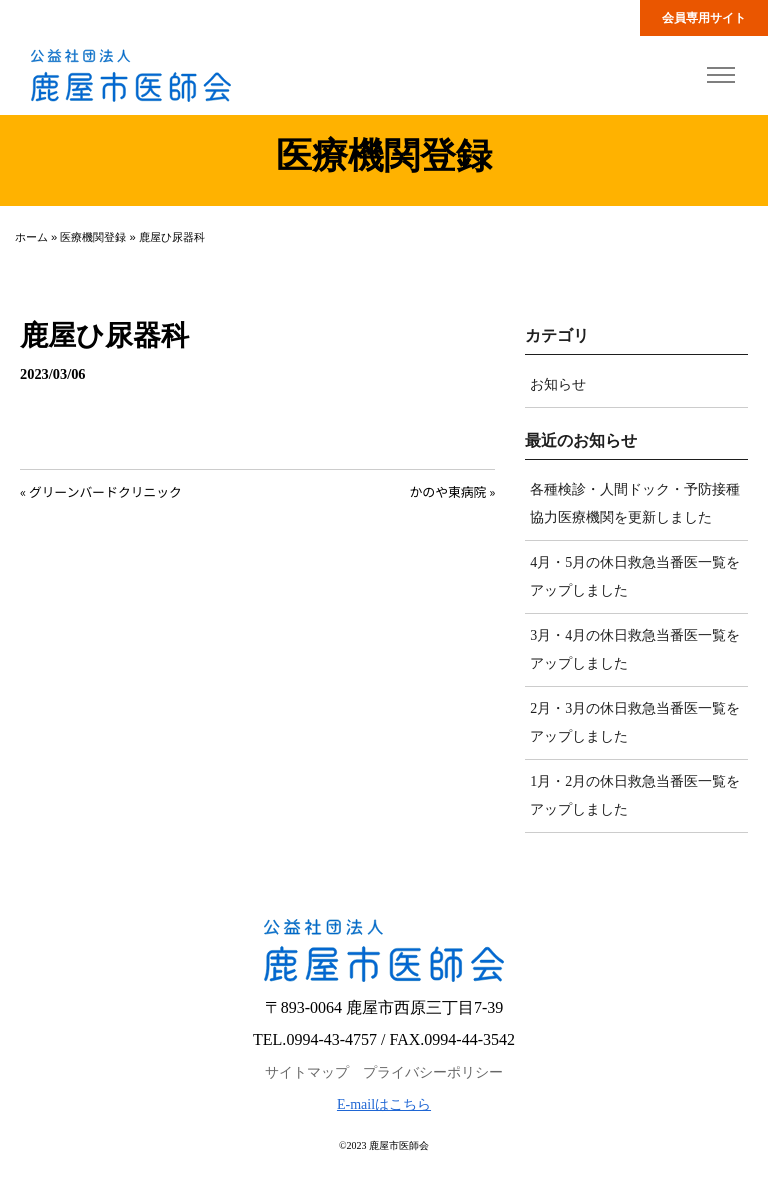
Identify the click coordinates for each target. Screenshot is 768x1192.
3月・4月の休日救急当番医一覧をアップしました (635, 649)
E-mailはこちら (384, 1104)
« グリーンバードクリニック (101, 491)
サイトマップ (307, 1072)
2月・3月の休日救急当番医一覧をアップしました (635, 722)
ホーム (31, 237)
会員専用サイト (704, 18)
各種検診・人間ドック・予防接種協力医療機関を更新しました (635, 503)
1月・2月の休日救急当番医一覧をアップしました (635, 795)
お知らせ (558, 384)
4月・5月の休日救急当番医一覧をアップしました (635, 576)
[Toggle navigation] (720, 75)
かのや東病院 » (453, 491)
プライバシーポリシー (433, 1072)
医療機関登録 (93, 237)
